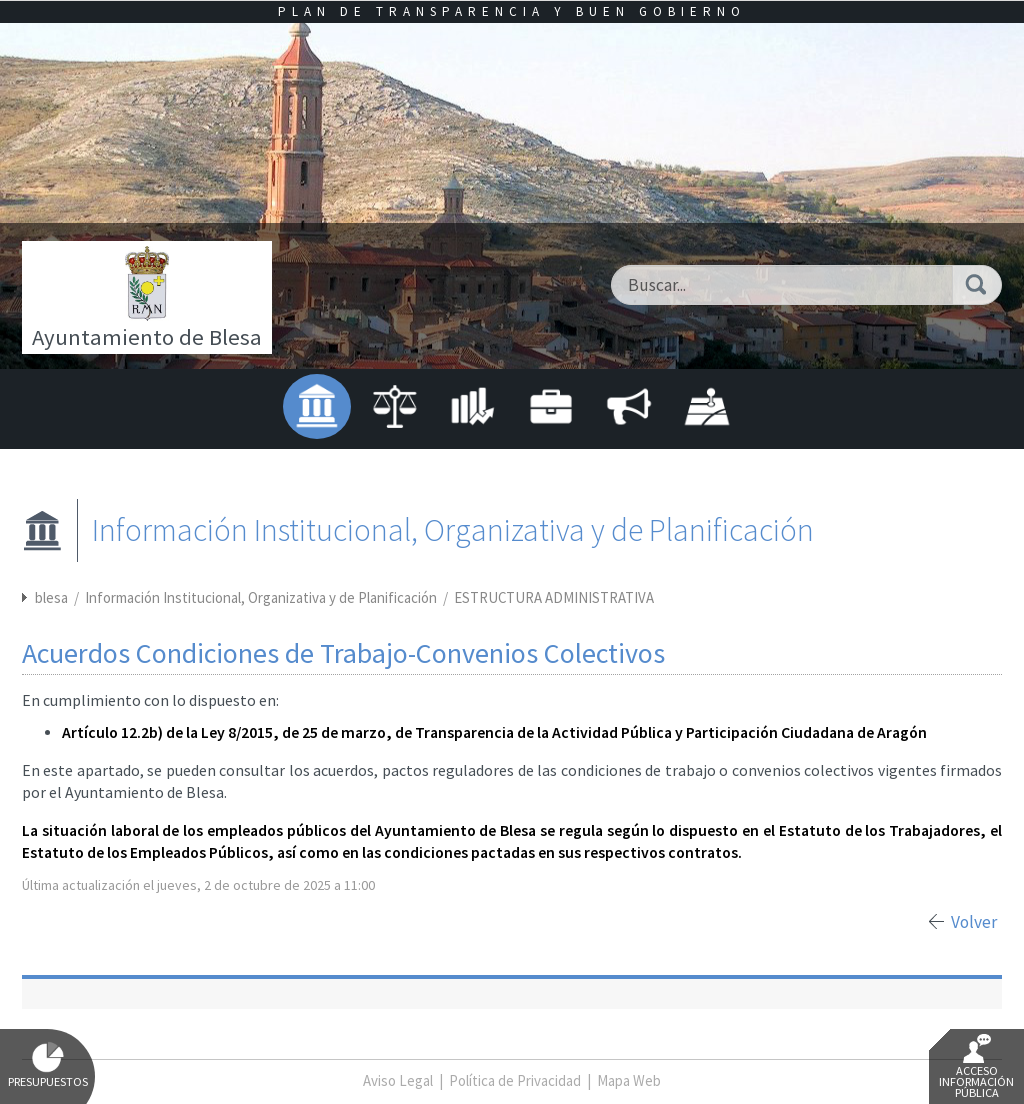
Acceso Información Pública (976, 1067)
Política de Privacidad (515, 1080)
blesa (51, 597)
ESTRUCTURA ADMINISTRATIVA (554, 597)
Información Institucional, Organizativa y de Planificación (262, 597)
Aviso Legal (398, 1080)
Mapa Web (629, 1080)
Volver (974, 922)
